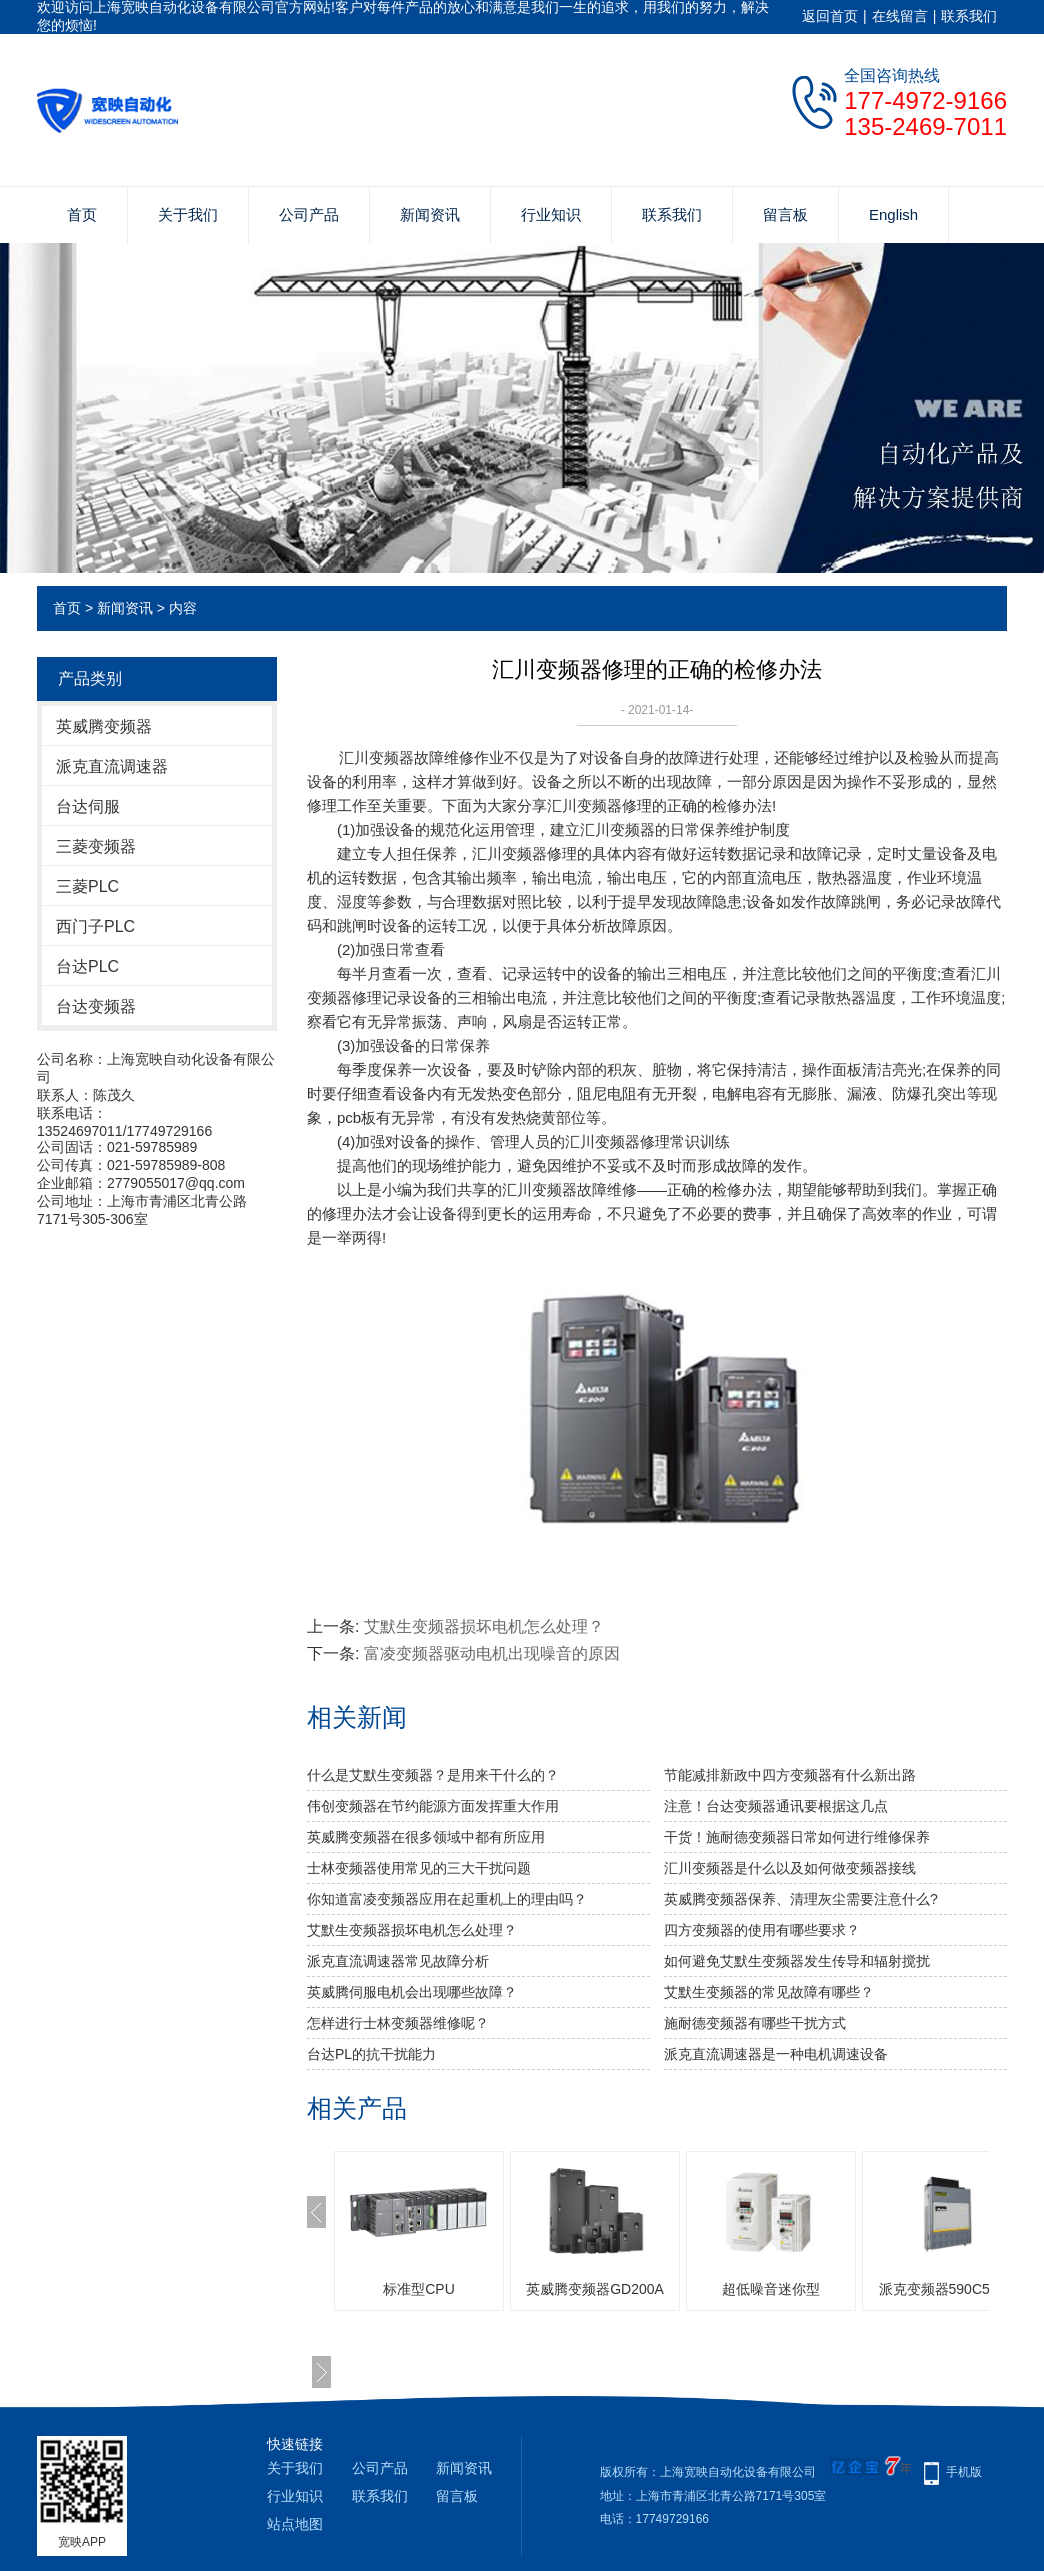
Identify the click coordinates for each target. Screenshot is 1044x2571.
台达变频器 (96, 1006)
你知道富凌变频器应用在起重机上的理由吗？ (447, 1899)
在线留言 (900, 16)
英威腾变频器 (104, 726)
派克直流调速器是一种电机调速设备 (776, 2054)
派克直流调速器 (112, 766)
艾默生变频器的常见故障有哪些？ (769, 1992)
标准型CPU (419, 2289)
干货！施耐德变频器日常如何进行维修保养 (797, 1837)
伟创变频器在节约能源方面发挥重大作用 (433, 1806)
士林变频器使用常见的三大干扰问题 (419, 1868)
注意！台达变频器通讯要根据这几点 (776, 1806)
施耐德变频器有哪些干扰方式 (755, 2023)
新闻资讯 (430, 214)
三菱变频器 (96, 846)
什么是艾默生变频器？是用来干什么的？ (433, 1775)
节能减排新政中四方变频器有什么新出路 (790, 1775)
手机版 (964, 2472)
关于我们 (188, 214)
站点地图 (295, 2524)
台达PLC (87, 966)
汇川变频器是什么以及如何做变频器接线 (790, 1868)
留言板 (785, 214)
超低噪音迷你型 (771, 2289)
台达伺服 (88, 806)
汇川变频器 (376, 757)
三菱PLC (87, 886)
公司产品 (309, 214)
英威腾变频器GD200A (595, 2289)
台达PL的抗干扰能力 (371, 2054)
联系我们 (969, 16)
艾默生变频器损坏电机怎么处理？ (484, 1626)
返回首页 (830, 16)
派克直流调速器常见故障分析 (398, 1961)
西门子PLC (95, 926)
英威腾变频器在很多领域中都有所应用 (426, 1837)
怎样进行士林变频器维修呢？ (398, 2023)
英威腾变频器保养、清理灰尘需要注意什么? (801, 1899)
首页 (82, 214)
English (893, 214)
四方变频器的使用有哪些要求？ (762, 1930)
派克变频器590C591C (947, 2289)
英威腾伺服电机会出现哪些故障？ (412, 1992)
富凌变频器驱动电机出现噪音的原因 (492, 1653)
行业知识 (551, 214)
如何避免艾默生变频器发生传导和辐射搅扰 (797, 1961)
